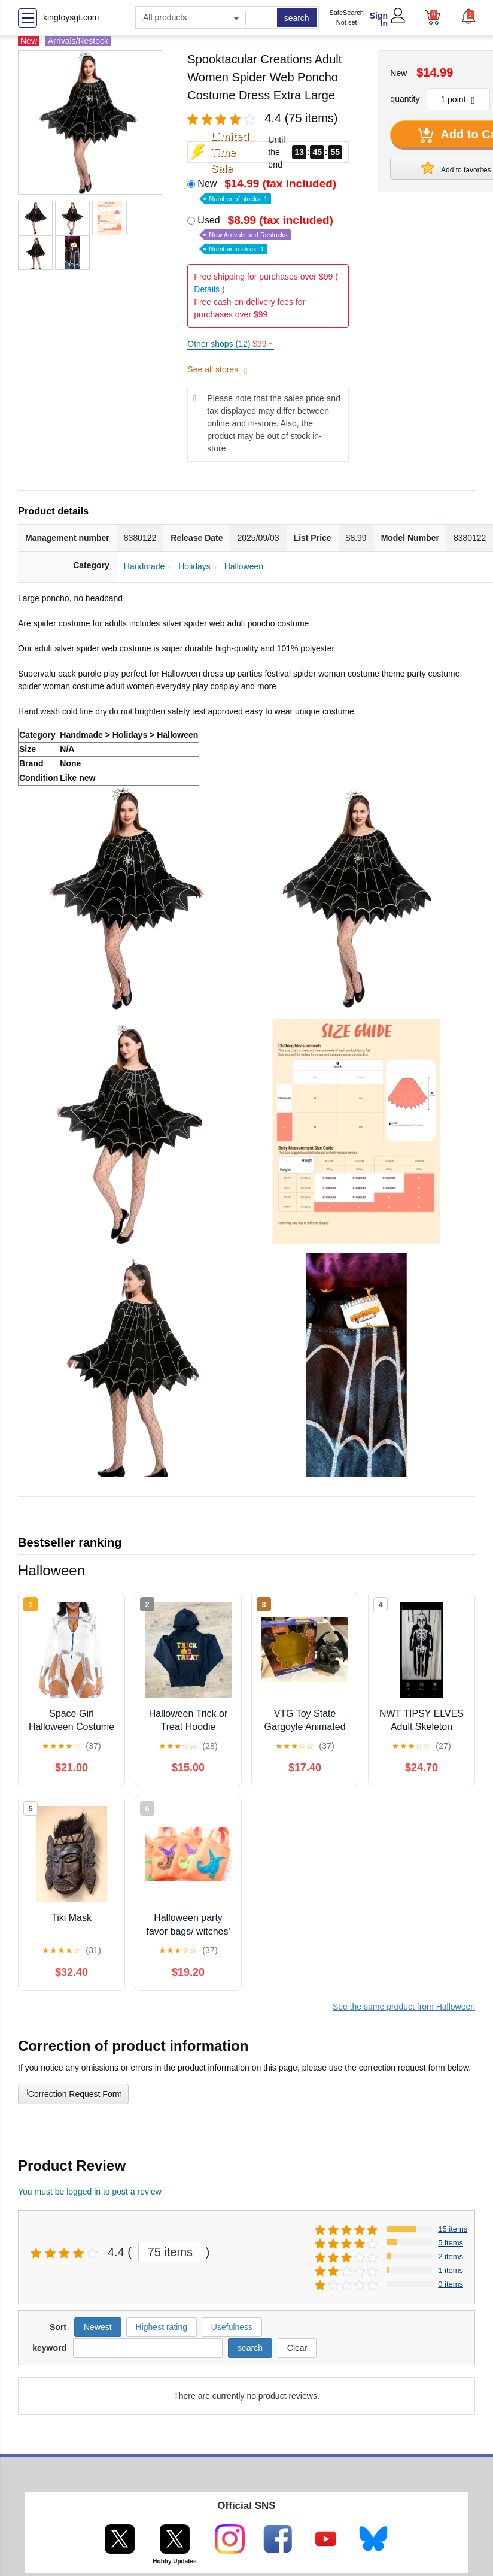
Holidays (194, 566)
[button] (468, 16)
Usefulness (231, 2327)
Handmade (144, 566)
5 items (450, 2242)
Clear (297, 2348)
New (268, 190)
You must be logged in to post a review (90, 2191)
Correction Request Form (73, 2093)
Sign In (379, 19)
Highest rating (161, 2327)
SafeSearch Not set (346, 17)
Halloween (243, 566)
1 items (450, 2270)
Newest (98, 2327)
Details (207, 289)
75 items (170, 2252)
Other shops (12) (230, 343)
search (296, 18)
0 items (450, 2284)
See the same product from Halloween (404, 2006)
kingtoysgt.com (71, 17)
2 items (450, 2256)
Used (266, 234)
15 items (452, 2229)
